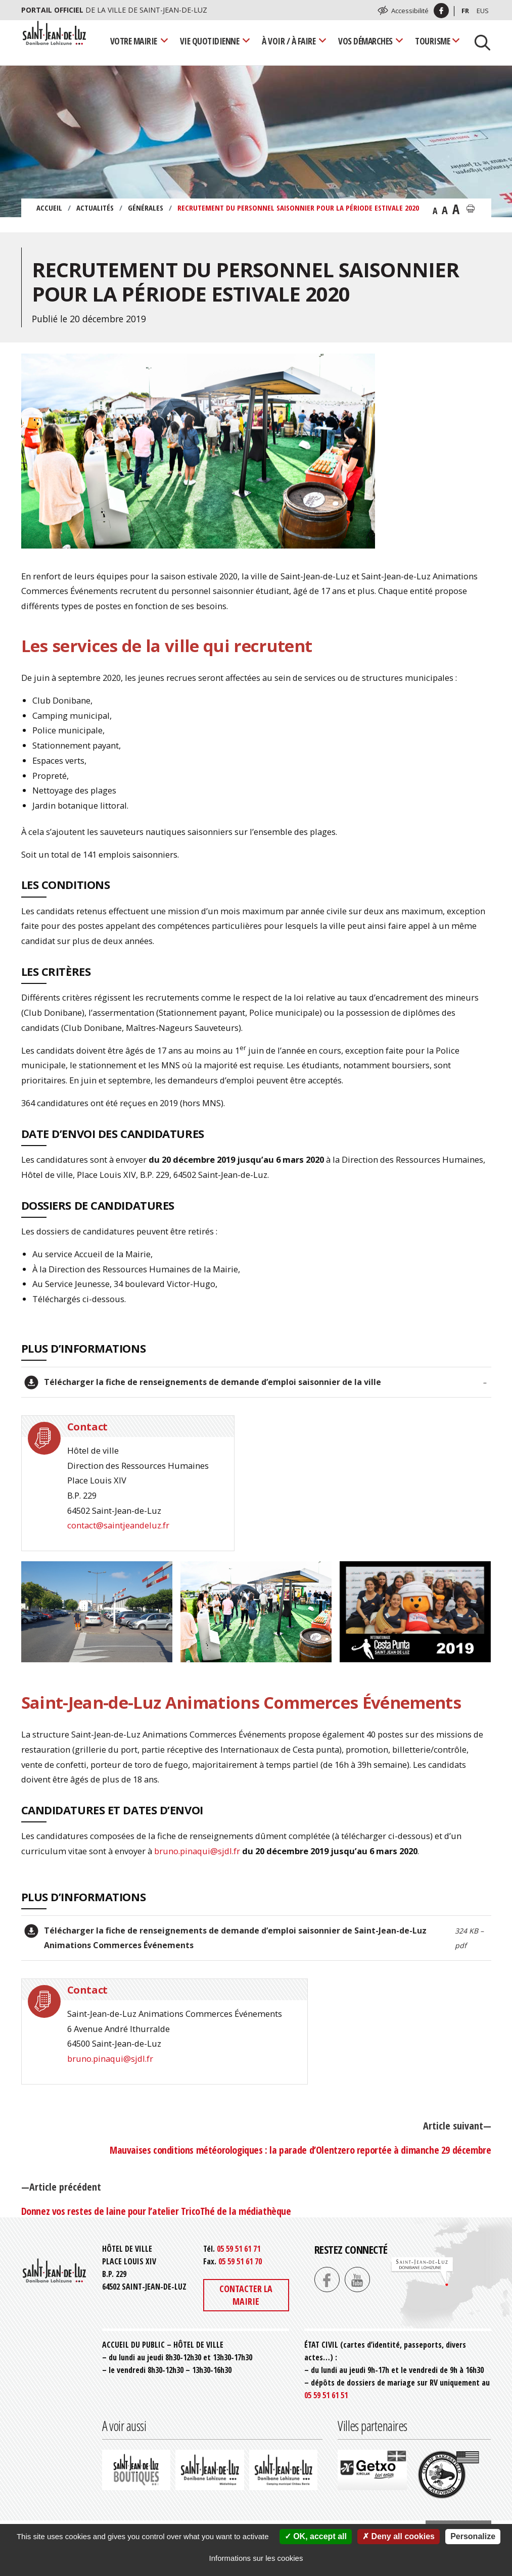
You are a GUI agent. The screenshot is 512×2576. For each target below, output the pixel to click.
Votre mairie (133, 41)
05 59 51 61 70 (240, 2261)
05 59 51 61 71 (238, 2248)
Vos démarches (365, 41)
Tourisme (432, 41)
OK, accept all (316, 2536)
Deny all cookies (398, 2536)
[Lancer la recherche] (478, 41)
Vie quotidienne (210, 41)
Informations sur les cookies (256, 2558)
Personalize (472, 2536)
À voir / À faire (288, 41)
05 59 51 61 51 (326, 2395)
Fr (465, 10)
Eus (483, 10)
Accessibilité (410, 10)
